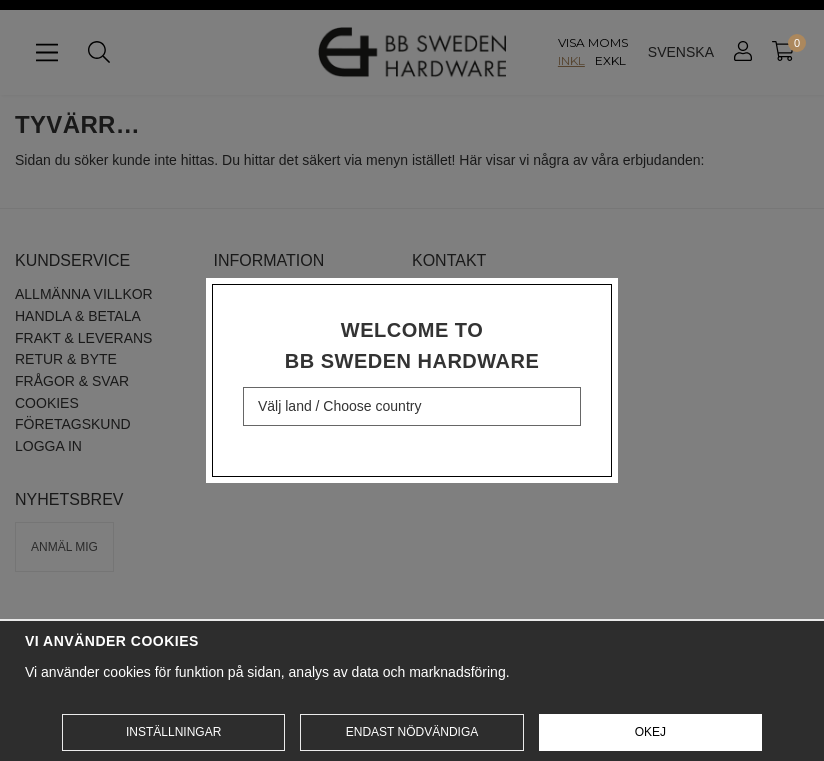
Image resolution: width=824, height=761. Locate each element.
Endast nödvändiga (412, 732)
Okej (650, 732)
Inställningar (173, 732)
